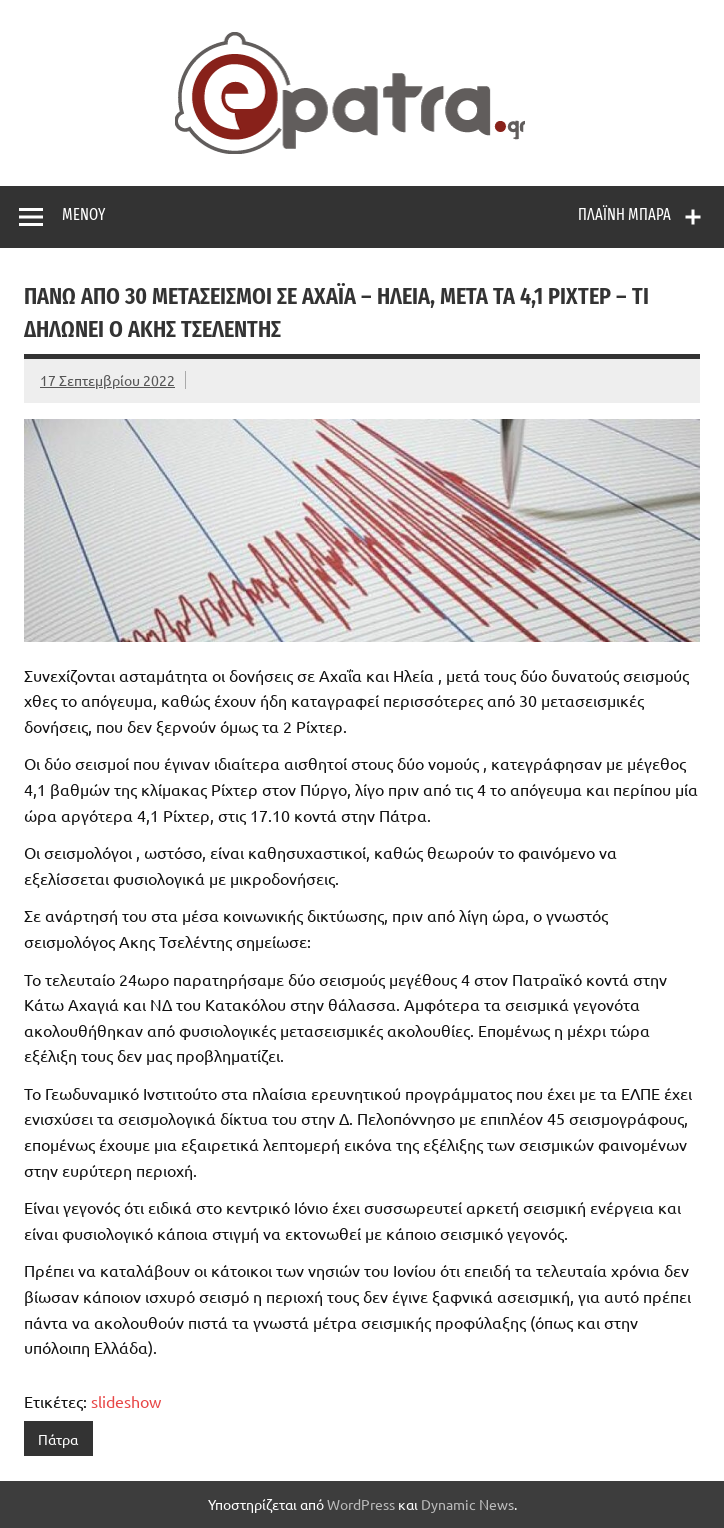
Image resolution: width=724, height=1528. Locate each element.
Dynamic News (467, 1504)
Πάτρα (58, 1439)
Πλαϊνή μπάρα (624, 214)
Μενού (83, 214)
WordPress (361, 1504)
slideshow (126, 1401)
